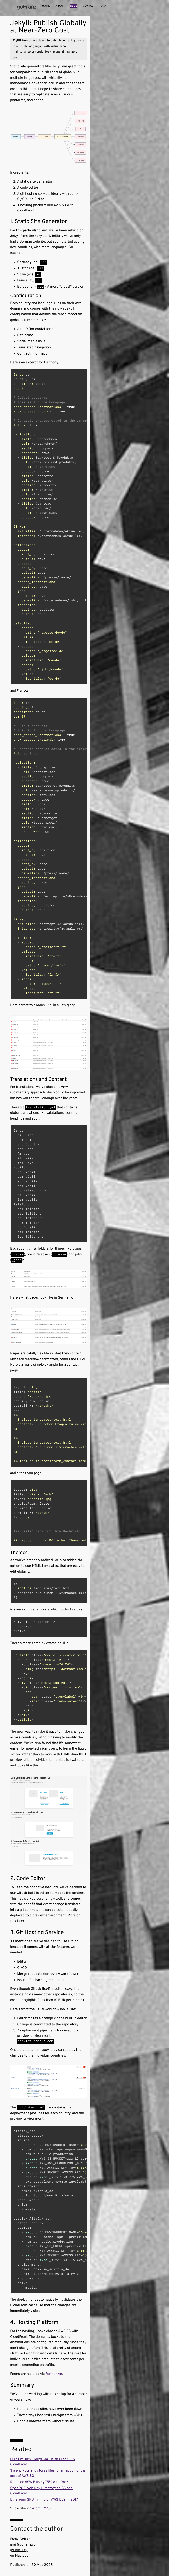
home (46, 6)
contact (89, 6)
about (60, 6)
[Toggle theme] (103, 6)
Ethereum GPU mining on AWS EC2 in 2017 (44, 2499)
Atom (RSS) (41, 2508)
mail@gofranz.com (24, 2544)
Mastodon (23, 2556)
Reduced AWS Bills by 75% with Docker (41, 2482)
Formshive (53, 2374)
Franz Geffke (20, 2539)
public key (19, 2550)
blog (73, 6)
